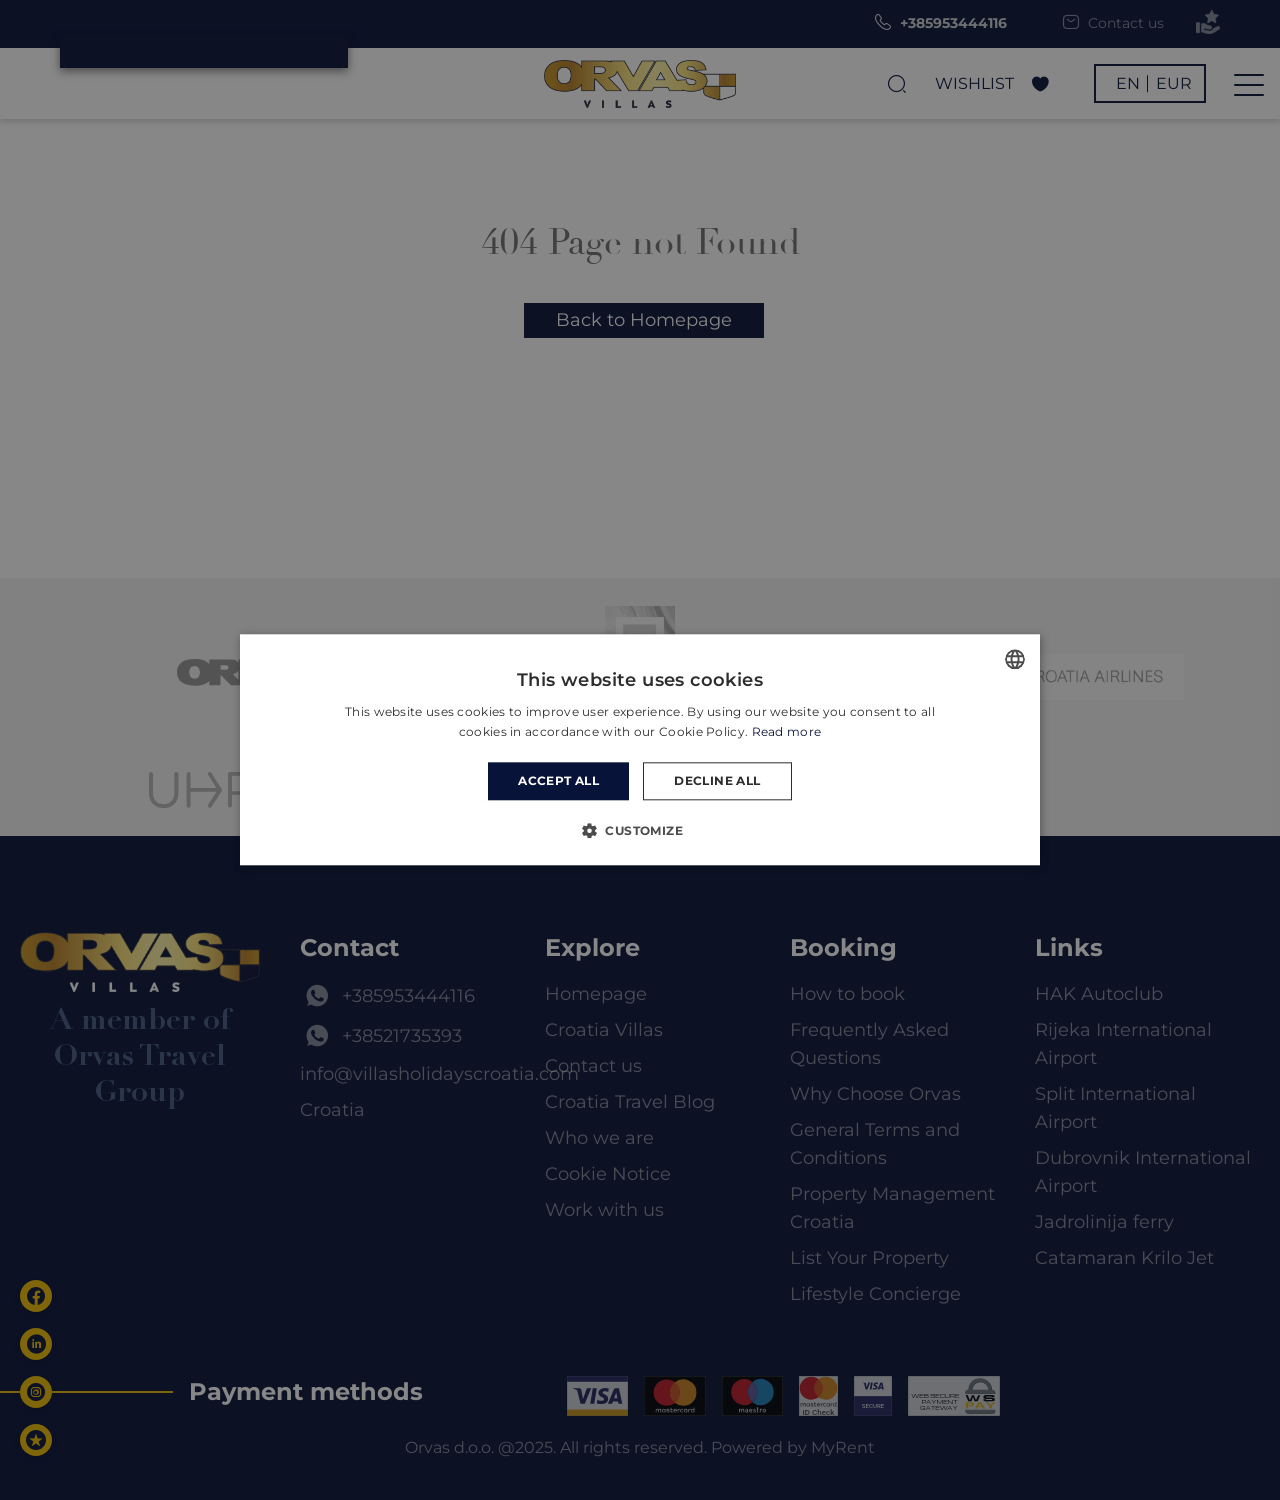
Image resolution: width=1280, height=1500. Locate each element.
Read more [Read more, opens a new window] (787, 732)
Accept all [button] (558, 780)
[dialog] (640, 750)
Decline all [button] (717, 780)
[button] (640, 831)
